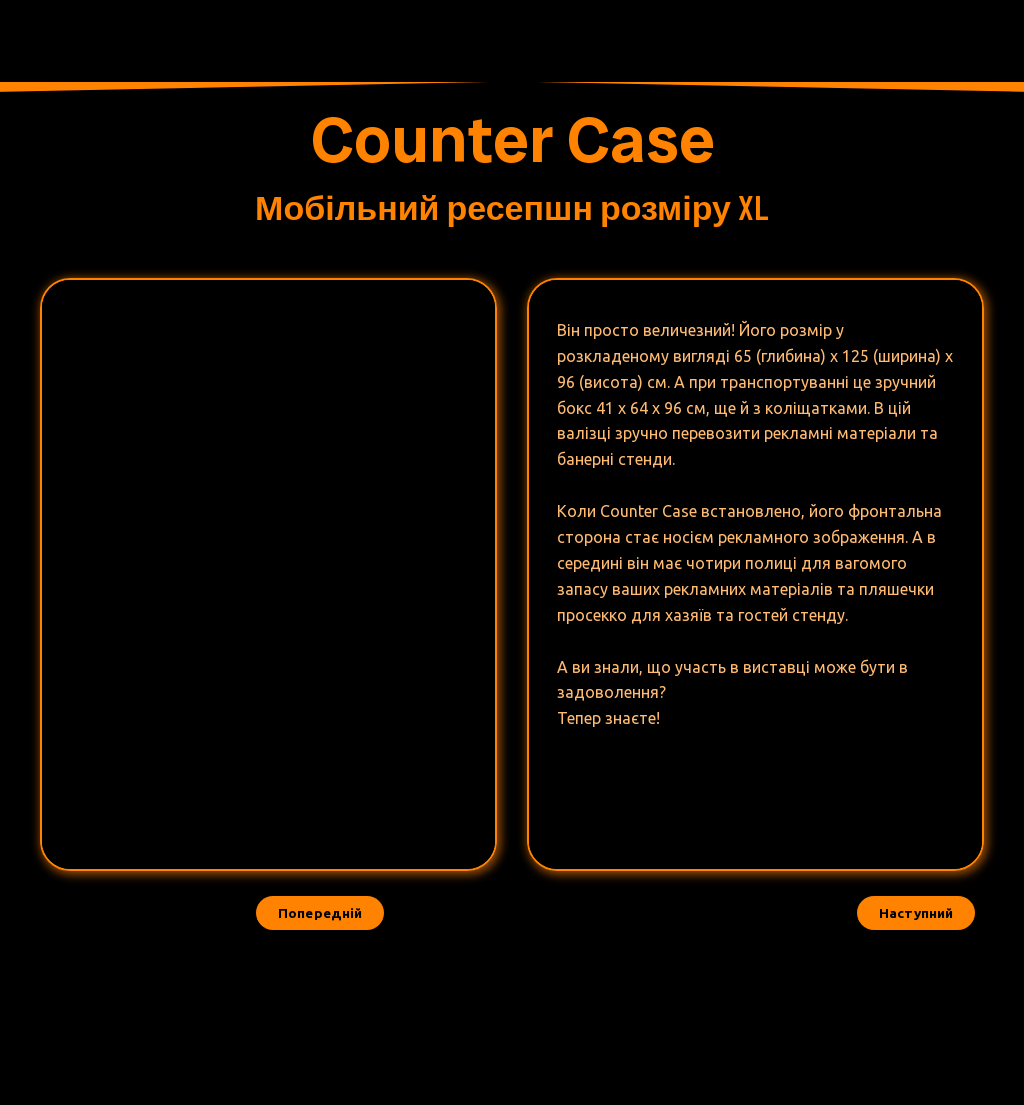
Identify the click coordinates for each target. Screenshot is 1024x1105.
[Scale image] (162, 380)
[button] (916, 913)
